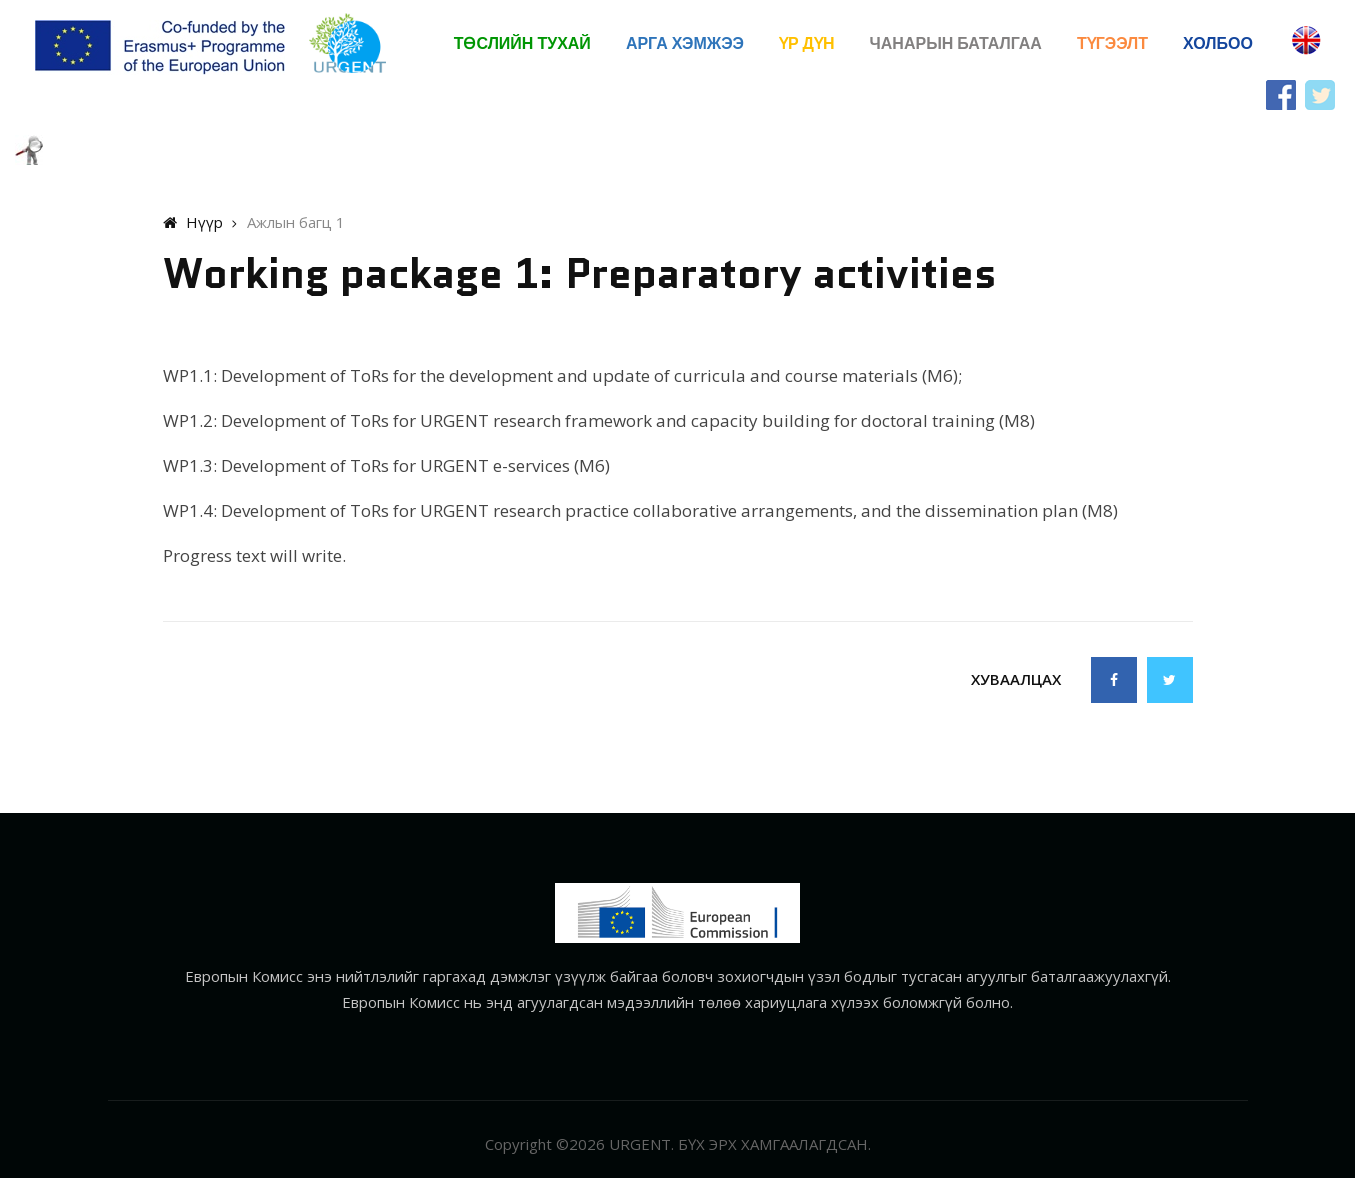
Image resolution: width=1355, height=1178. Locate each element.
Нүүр (193, 222)
